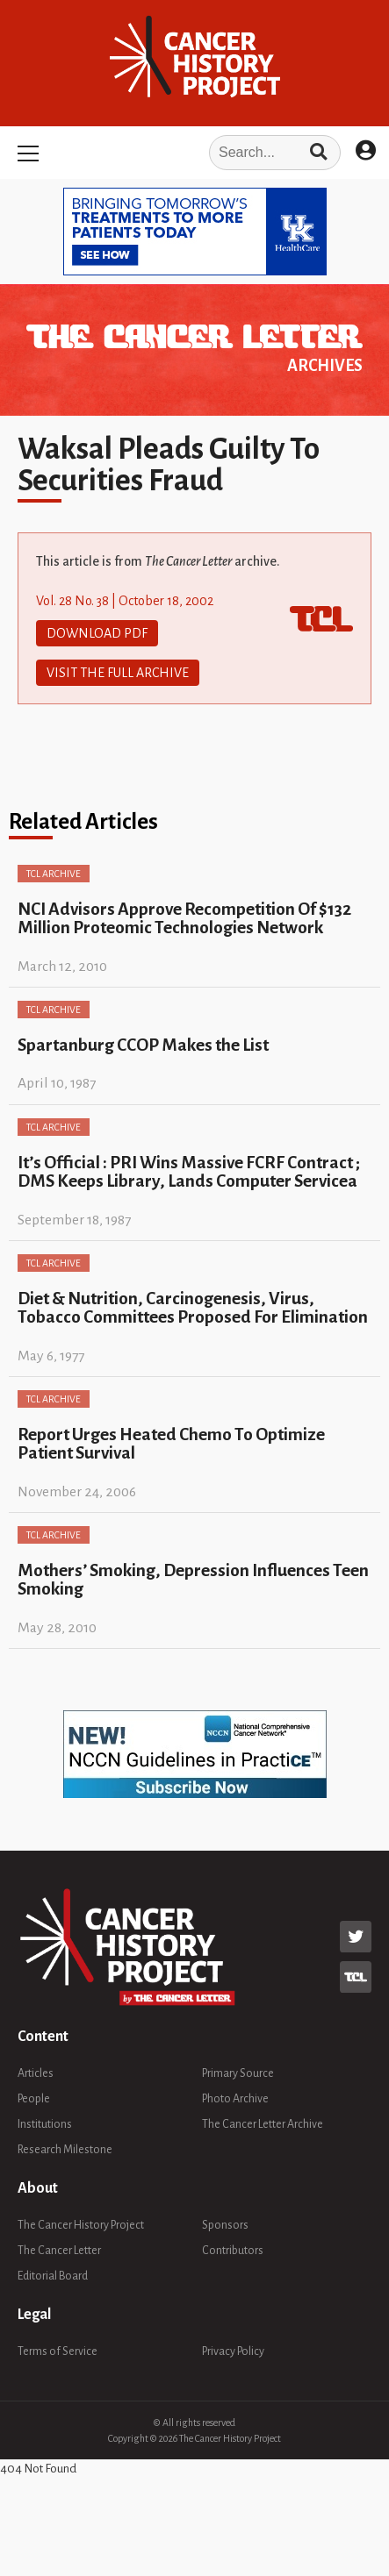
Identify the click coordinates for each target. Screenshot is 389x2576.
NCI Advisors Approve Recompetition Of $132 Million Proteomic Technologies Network (184, 918)
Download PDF (97, 633)
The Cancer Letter (59, 2250)
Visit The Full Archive (118, 673)
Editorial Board (53, 2276)
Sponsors (225, 2225)
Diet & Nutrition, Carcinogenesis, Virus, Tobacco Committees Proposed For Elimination (193, 1307)
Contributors (232, 2250)
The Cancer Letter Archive (262, 2124)
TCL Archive (53, 873)
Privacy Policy (233, 2351)
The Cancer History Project (81, 2225)
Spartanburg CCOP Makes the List (143, 1045)
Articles (36, 2073)
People (34, 2099)
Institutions (45, 2124)
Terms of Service (57, 2351)
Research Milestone (65, 2150)
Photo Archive (235, 2099)
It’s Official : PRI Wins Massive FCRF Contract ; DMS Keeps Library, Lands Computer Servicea (189, 1171)
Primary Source (238, 2073)
